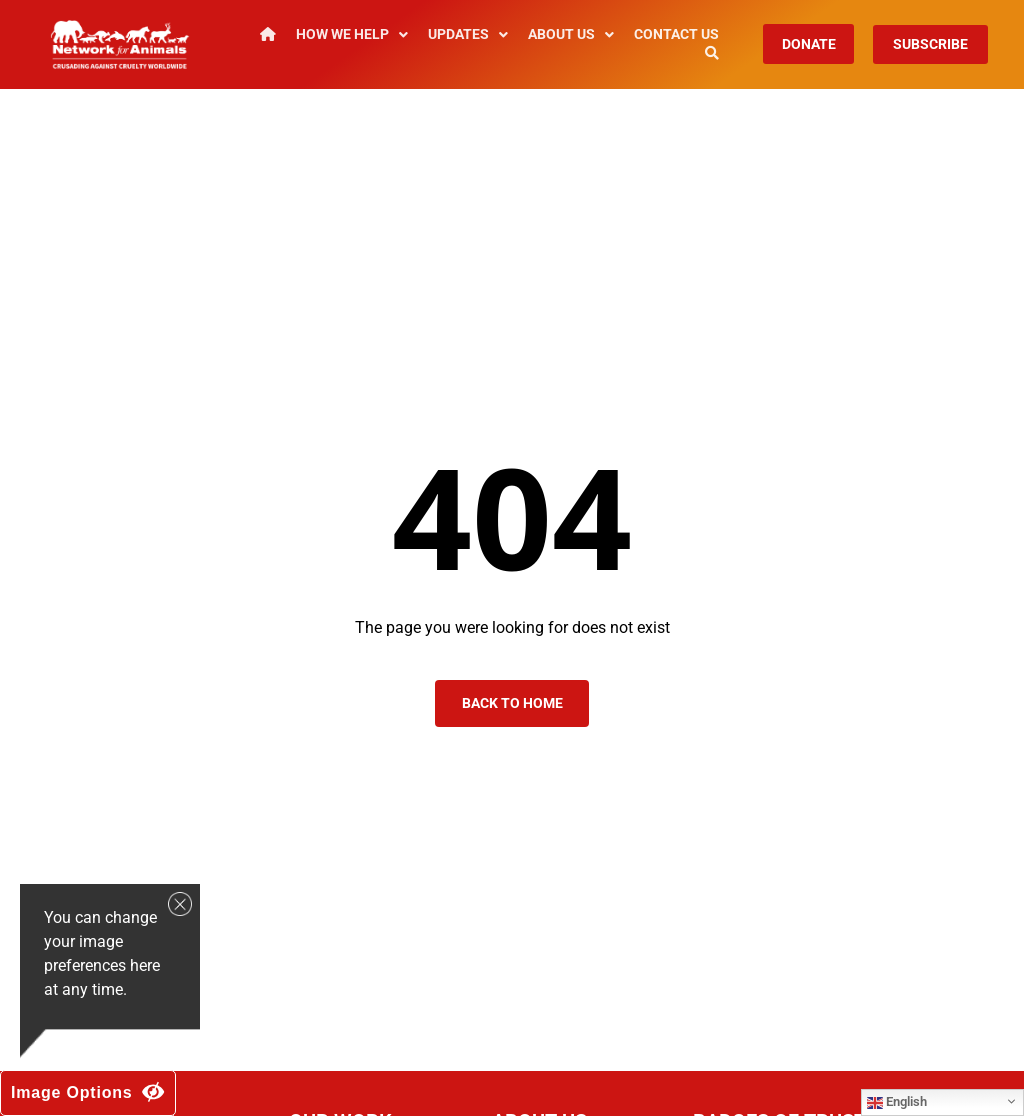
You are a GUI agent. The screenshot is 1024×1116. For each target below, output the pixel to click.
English (897, 1102)
